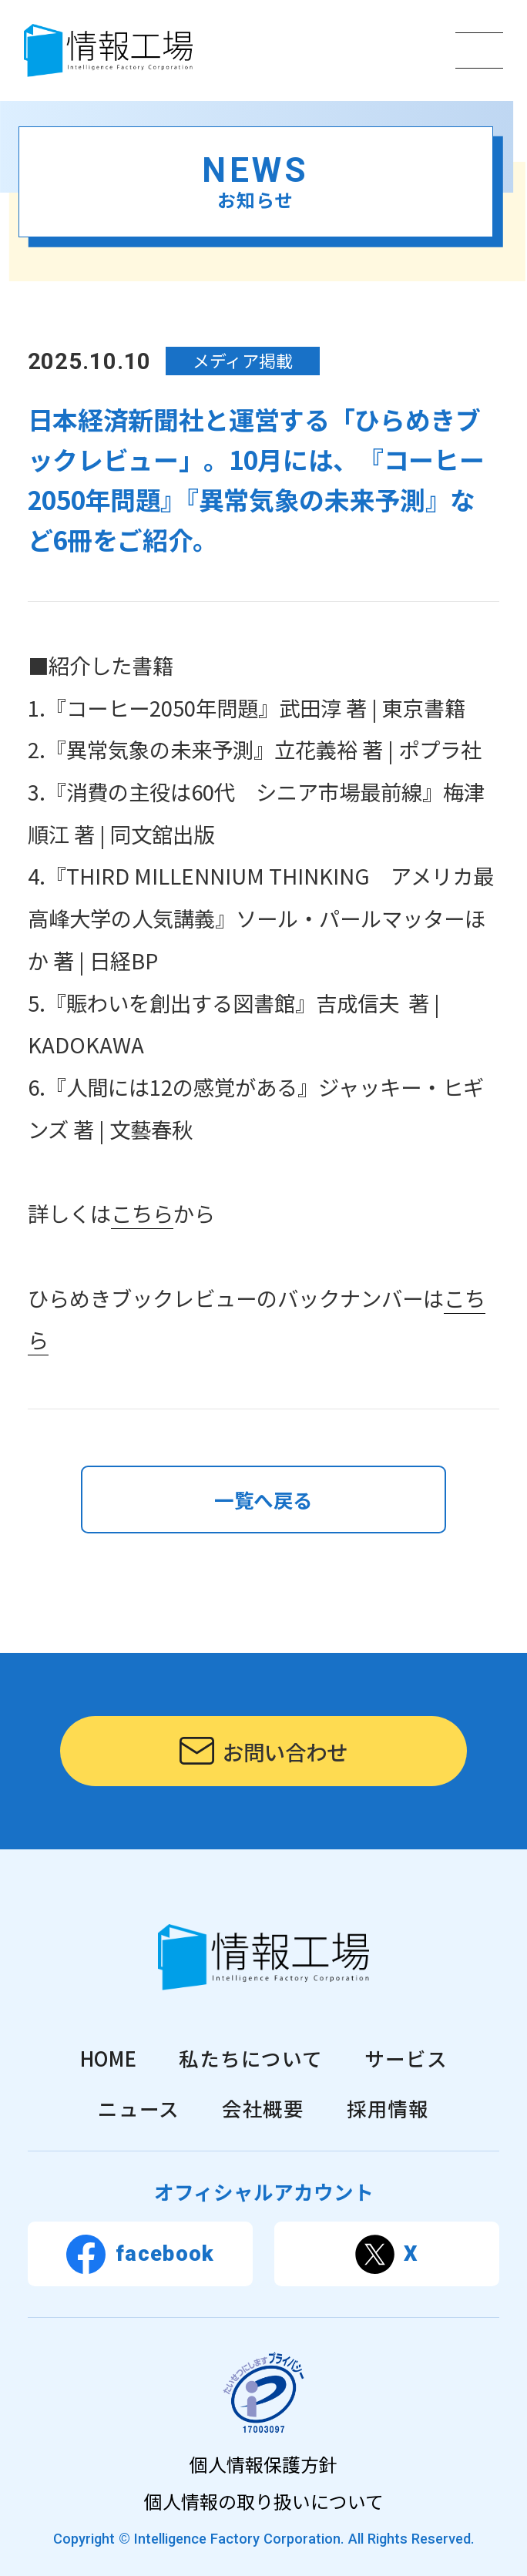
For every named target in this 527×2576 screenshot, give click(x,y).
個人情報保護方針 (263, 2463)
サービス (405, 2058)
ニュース (139, 2108)
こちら (142, 1212)
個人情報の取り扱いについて (264, 2500)
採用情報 (388, 2108)
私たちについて (250, 2058)
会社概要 (263, 2108)
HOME (108, 2058)
